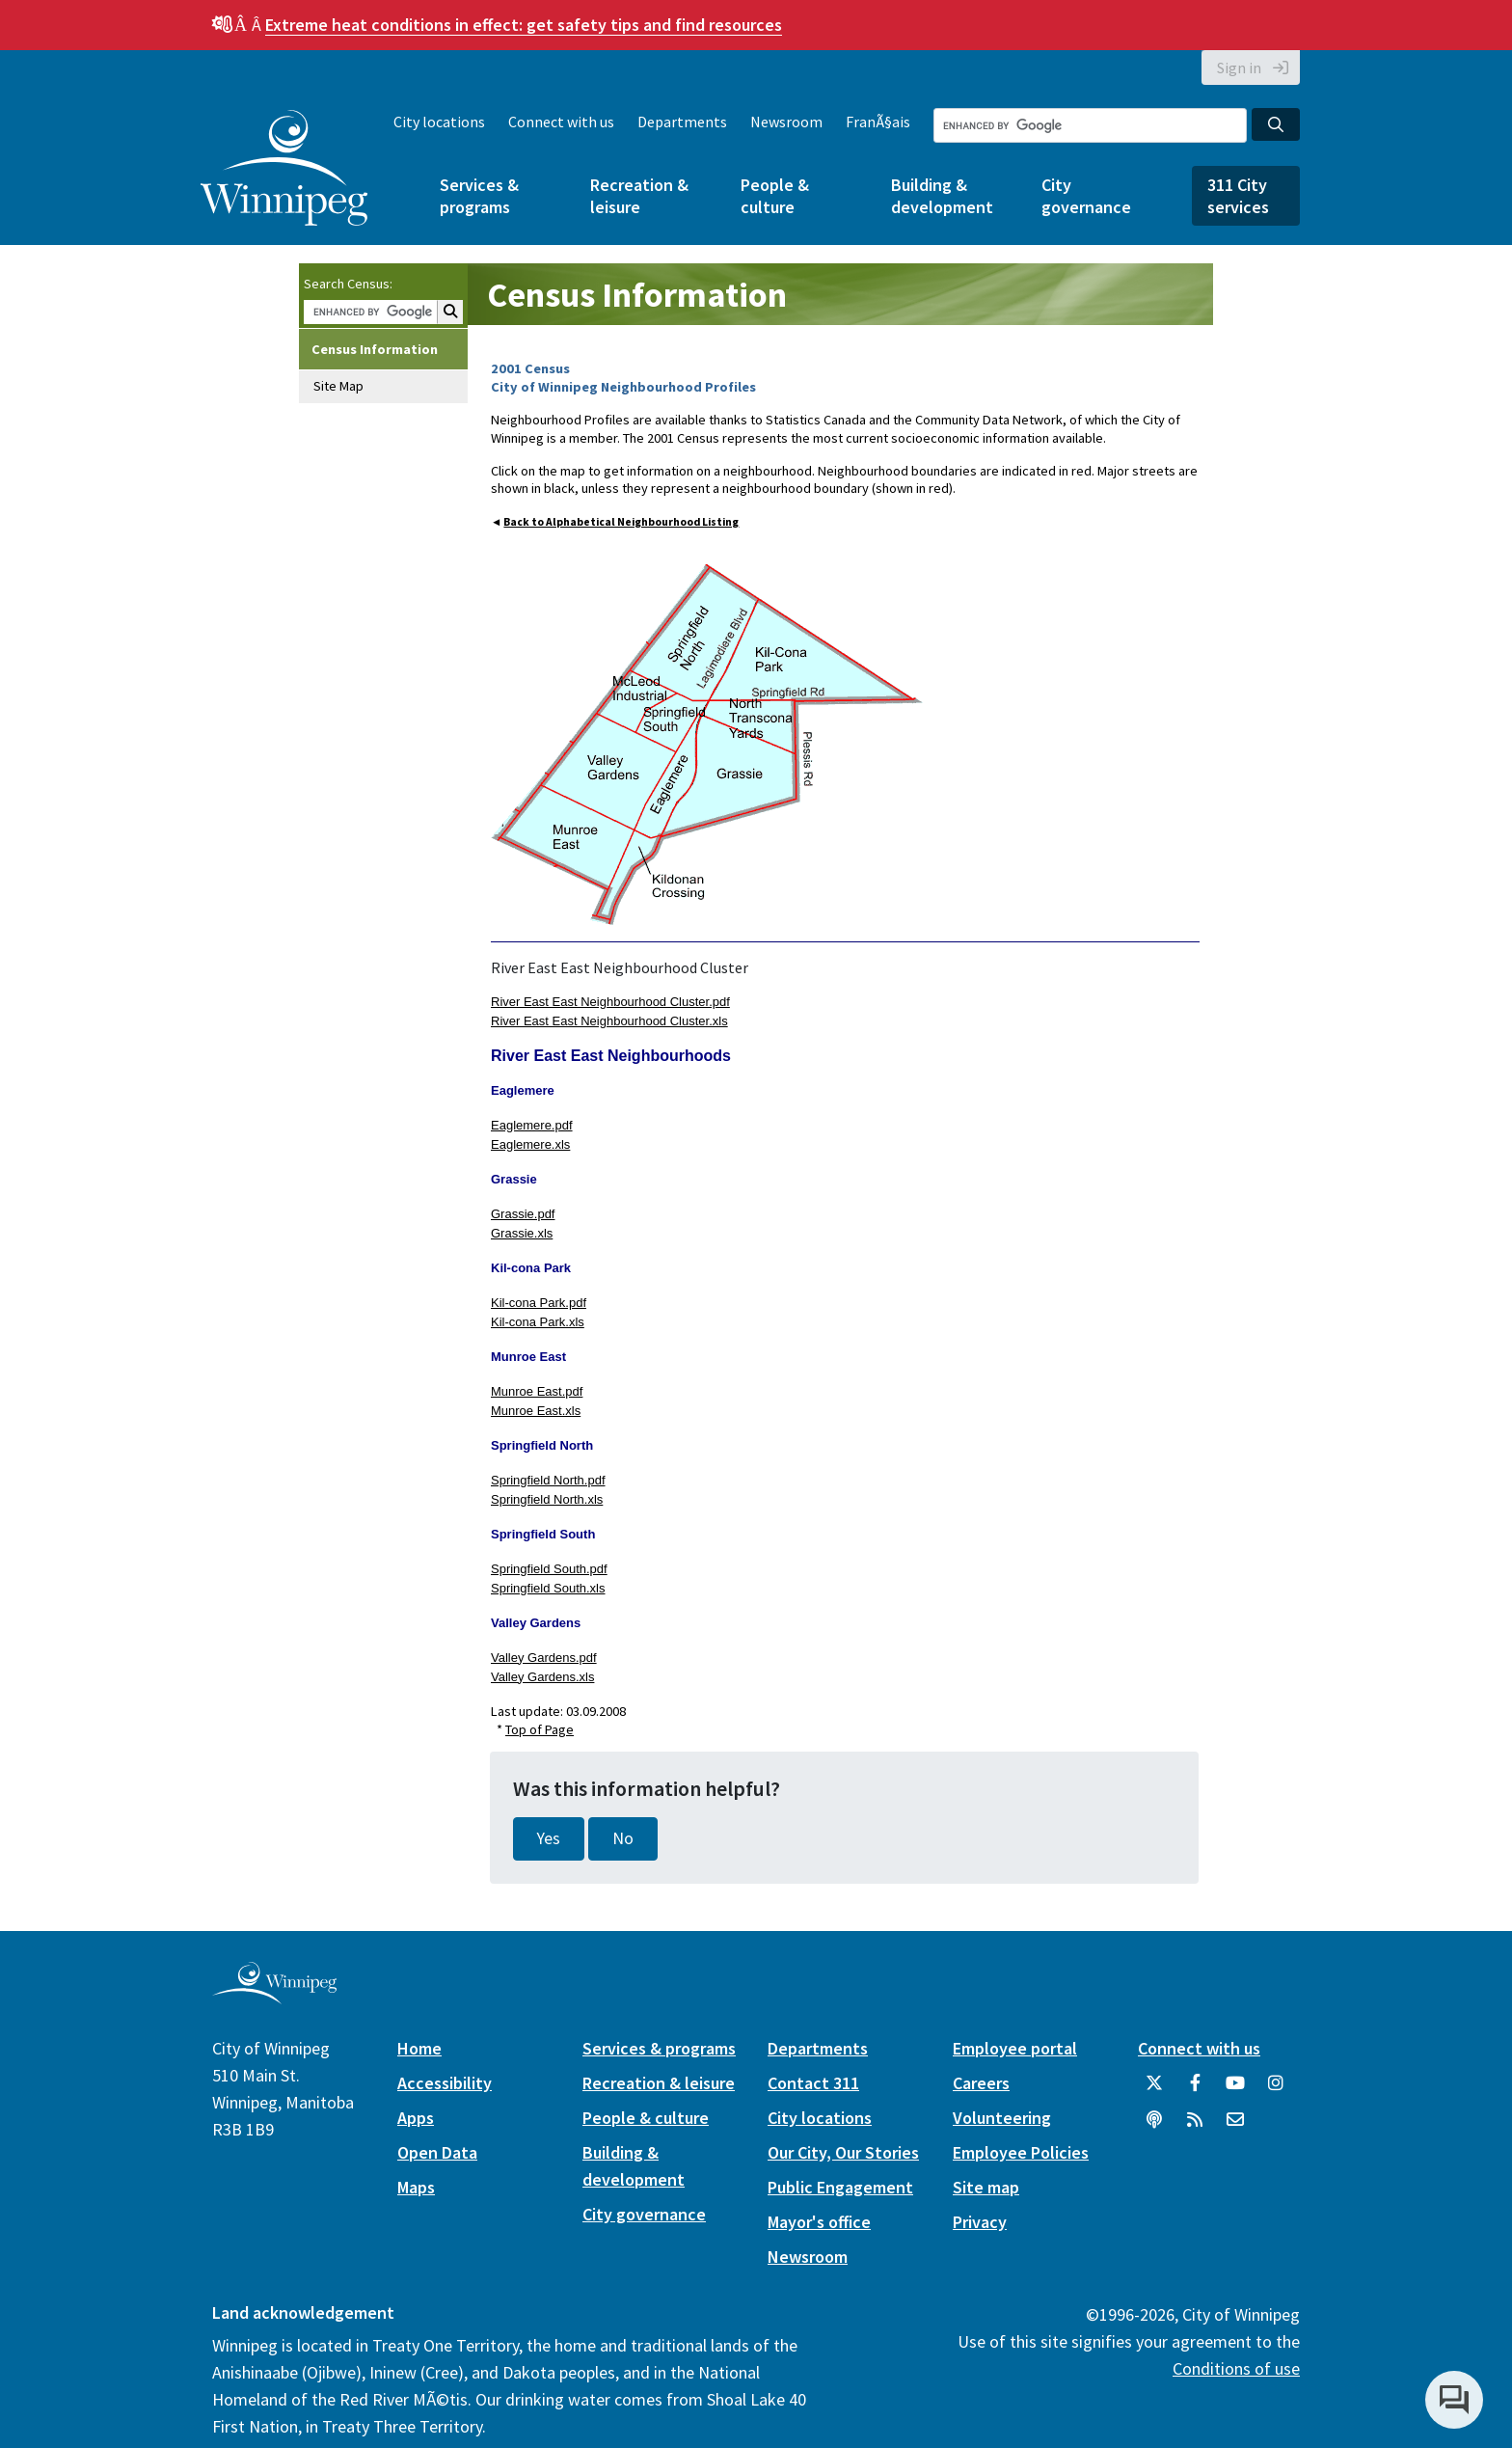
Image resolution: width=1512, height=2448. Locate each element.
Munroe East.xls (535, 1410)
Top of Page (539, 1729)
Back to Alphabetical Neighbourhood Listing (621, 522)
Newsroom (786, 121)
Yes (548, 1838)
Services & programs (479, 196)
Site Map (338, 385)
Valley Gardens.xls (542, 1677)
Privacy (980, 2222)
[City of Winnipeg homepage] (274, 1996)
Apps (415, 2118)
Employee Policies (1021, 2152)
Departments (682, 121)
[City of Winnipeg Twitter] (1154, 2090)
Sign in (1239, 67)
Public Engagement (840, 2187)
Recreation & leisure (639, 196)
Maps (416, 2187)
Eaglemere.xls (530, 1144)
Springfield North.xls (547, 1499)
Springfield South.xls (548, 1588)
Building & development (942, 196)
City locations (439, 121)
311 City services (1238, 196)
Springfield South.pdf (549, 1569)
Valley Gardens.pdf (544, 1657)
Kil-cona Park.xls (537, 1322)
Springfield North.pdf (548, 1480)
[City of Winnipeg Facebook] (1194, 2090)
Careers (981, 2083)
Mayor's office (819, 2222)
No (623, 1838)
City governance (1086, 196)
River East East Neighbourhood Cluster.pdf (610, 1001)
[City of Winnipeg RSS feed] (1194, 2126)
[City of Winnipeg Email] (1235, 2126)
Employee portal (1015, 2048)
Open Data (437, 2152)
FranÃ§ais (878, 121)
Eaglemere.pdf (532, 1125)
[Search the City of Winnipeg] (1090, 125)
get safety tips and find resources (523, 25)
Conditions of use (1236, 2368)
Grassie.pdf (522, 1214)
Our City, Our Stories (843, 2152)
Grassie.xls (522, 1233)
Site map (986, 2187)
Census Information (374, 349)
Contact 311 (813, 2083)
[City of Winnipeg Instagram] (1275, 2090)
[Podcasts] (1154, 2126)
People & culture (775, 196)
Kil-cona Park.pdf (538, 1302)
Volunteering (1002, 2118)
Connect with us (561, 121)
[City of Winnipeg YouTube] (1235, 2090)
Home (419, 2048)
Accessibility (444, 2083)
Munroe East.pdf (536, 1391)
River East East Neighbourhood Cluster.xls (609, 1021)
